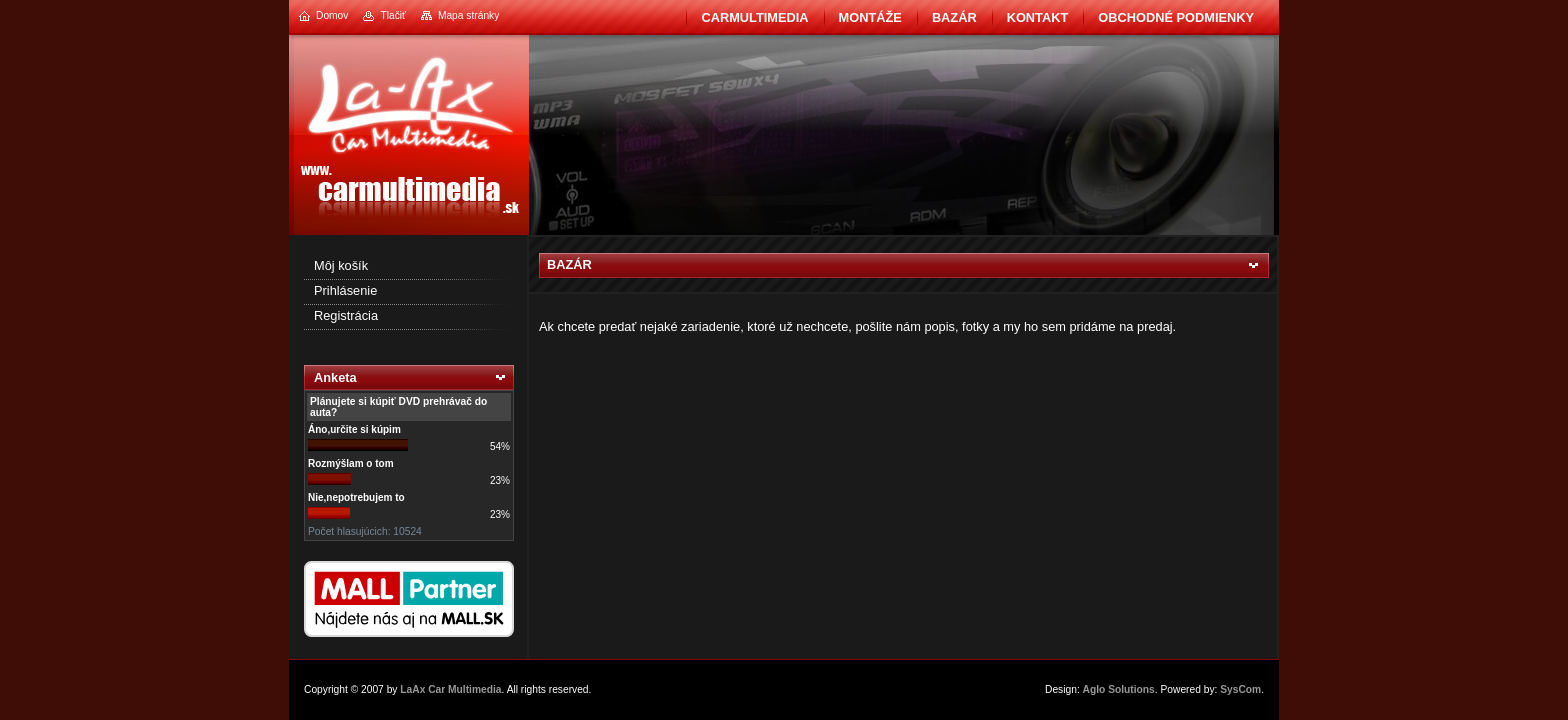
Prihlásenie (345, 290)
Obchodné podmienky (1176, 17)
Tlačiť (392, 15)
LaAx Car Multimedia (450, 689)
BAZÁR (954, 17)
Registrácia (346, 315)
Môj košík (341, 265)
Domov (332, 15)
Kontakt (1038, 17)
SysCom (1240, 689)
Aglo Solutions (1119, 689)
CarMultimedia (754, 17)
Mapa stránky (468, 15)
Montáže (870, 17)
